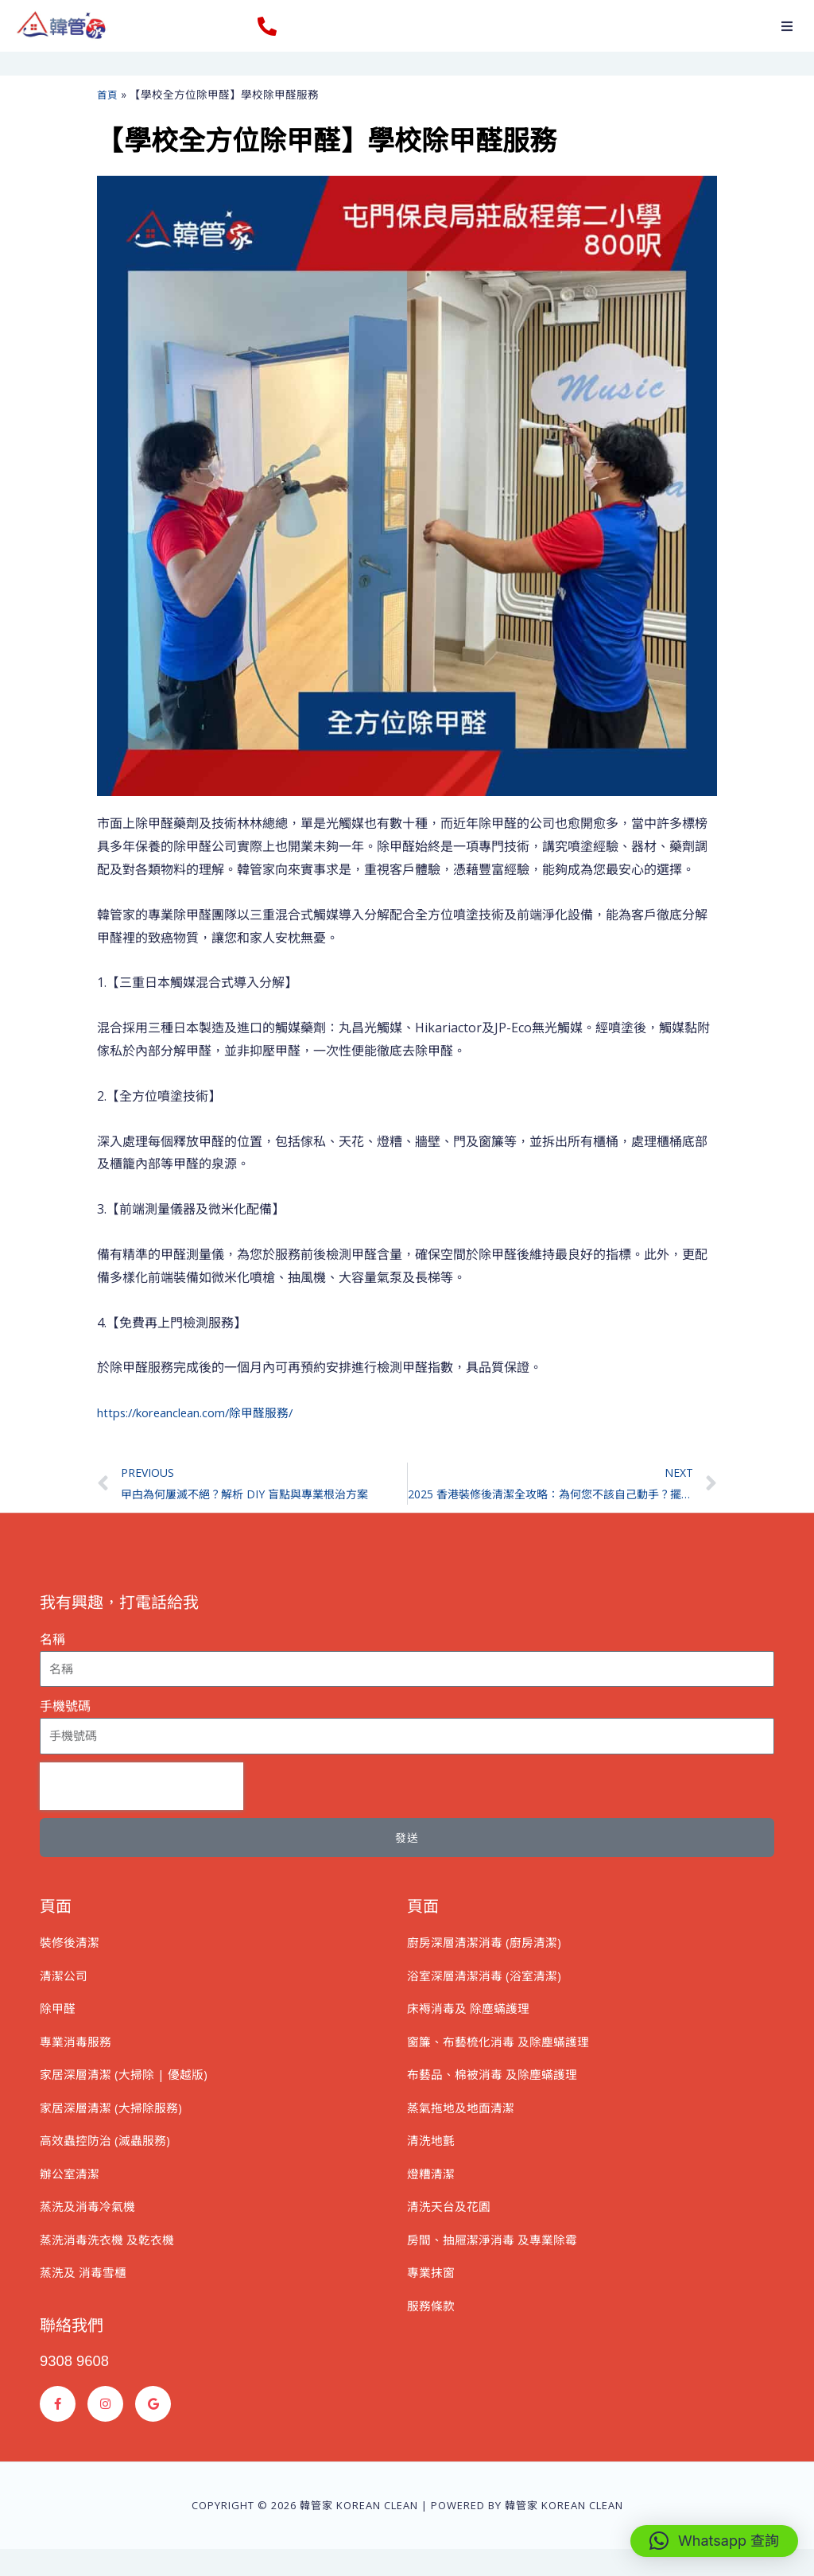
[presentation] (141, 1789)
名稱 (52, 1643)
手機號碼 (65, 1710)
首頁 (108, 94)
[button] (786, 26)
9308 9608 (77, 2387)
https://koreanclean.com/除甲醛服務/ (206, 1412)
